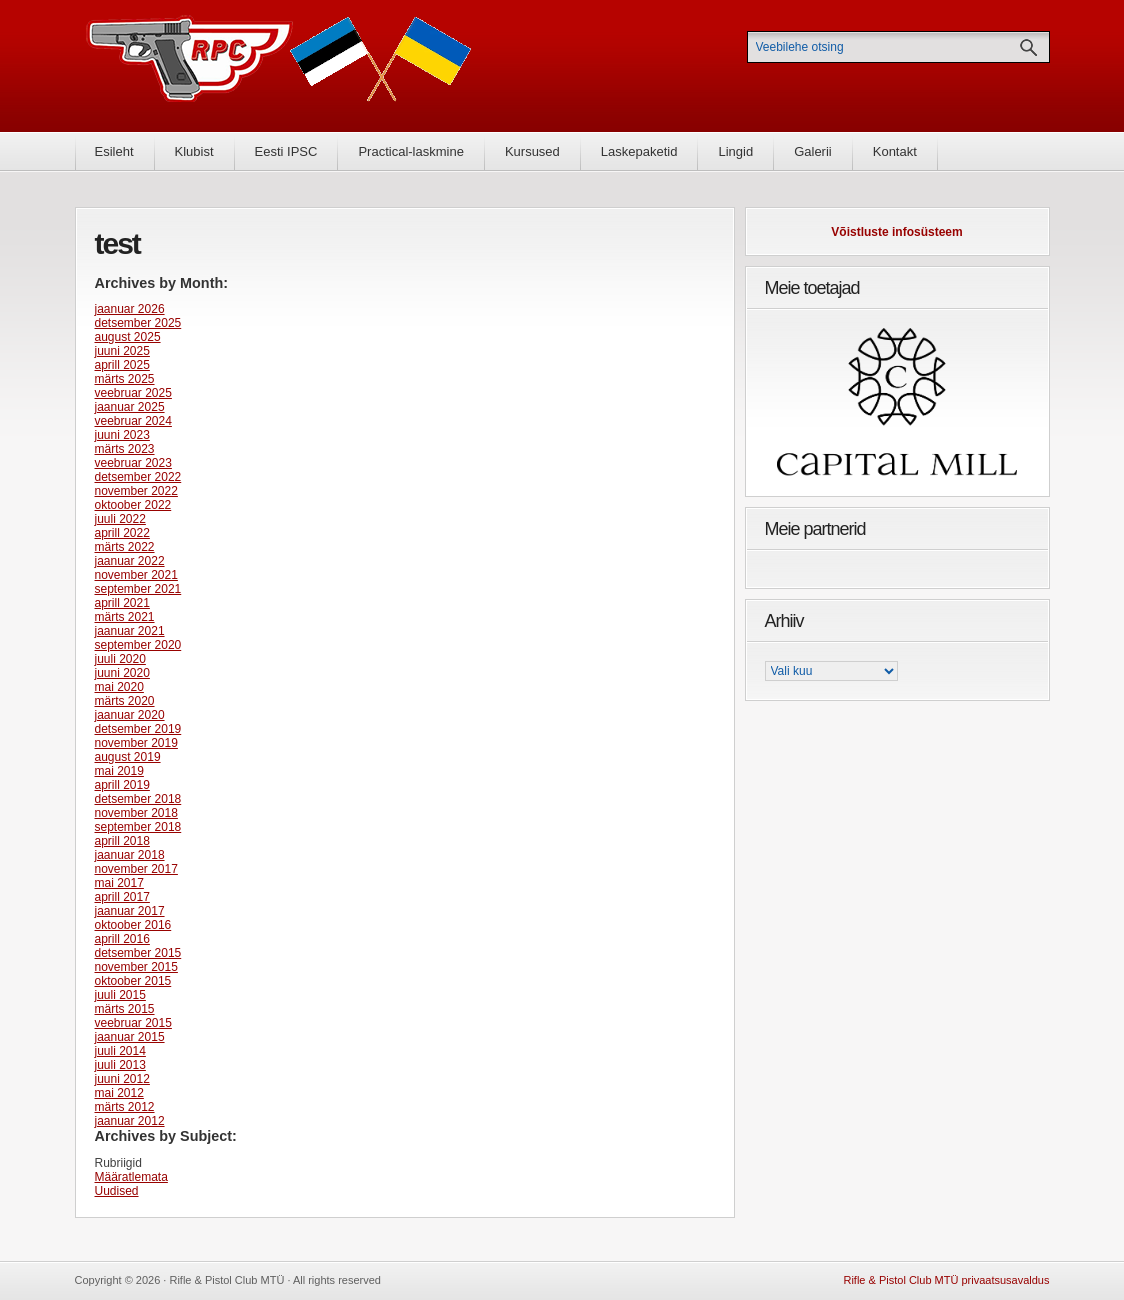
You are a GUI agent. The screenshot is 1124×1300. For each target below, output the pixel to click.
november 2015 (136, 967)
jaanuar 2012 (130, 1121)
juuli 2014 (120, 1051)
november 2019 (136, 743)
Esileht (114, 151)
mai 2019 (119, 771)
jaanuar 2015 (130, 1037)
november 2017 (136, 869)
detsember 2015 (138, 953)
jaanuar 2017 (130, 911)
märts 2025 (125, 379)
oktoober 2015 (133, 981)
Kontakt (895, 151)
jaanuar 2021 (130, 631)
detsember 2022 (138, 477)
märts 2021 (125, 617)
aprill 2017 (122, 897)
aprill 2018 (122, 841)
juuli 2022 (120, 519)
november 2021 (136, 575)
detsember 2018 (138, 799)
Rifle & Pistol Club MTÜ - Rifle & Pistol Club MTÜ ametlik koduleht (279, 65)
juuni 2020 (122, 673)
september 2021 (138, 589)
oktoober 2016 (133, 925)
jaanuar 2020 (130, 715)
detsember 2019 (138, 729)
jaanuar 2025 (130, 407)
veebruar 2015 (133, 1023)
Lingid (735, 151)
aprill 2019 (122, 785)
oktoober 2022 (133, 505)
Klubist (194, 151)
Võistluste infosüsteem (896, 232)
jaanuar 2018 (130, 855)
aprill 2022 (122, 533)
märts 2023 (125, 449)
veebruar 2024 (133, 421)
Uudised (117, 1191)
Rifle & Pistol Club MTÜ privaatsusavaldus (946, 1280)
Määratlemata (131, 1177)
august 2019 (128, 757)
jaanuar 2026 (130, 309)
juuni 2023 (122, 435)
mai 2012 (119, 1093)
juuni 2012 (122, 1079)
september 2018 (138, 827)
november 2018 (136, 813)
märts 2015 (125, 1009)
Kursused (532, 151)
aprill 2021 (122, 603)
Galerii (813, 151)
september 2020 (138, 645)
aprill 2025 (122, 365)
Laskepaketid (639, 151)
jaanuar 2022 (130, 561)
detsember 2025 (138, 323)
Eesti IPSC (286, 151)
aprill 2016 (122, 939)
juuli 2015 (120, 995)
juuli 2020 (120, 659)
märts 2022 (125, 547)
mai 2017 (119, 883)
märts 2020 (125, 701)
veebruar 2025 (133, 393)
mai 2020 (119, 687)
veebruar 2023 (133, 463)
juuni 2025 (122, 351)
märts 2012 (125, 1107)
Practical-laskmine (410, 151)
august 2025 (128, 337)
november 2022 (136, 491)
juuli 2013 (120, 1065)
